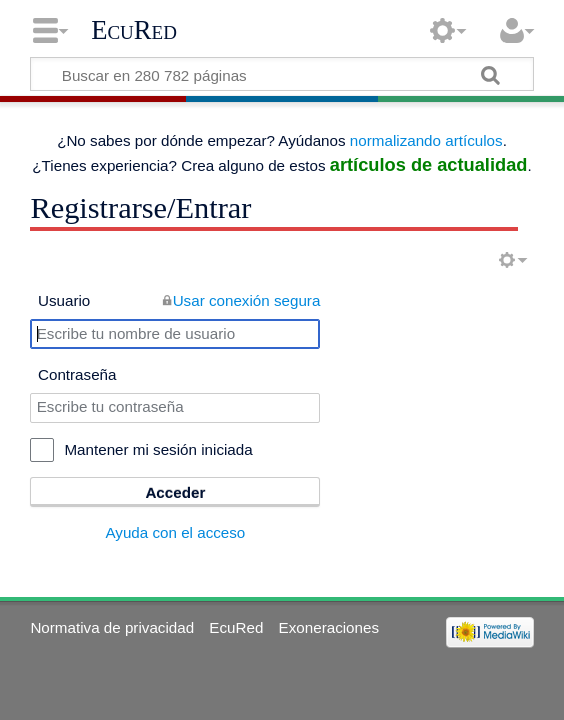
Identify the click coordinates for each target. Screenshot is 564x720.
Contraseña (77, 374)
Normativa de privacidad (112, 627)
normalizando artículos (426, 140)
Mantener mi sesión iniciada (158, 449)
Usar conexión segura (247, 300)
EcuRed (134, 30)
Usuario (64, 300)
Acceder (175, 492)
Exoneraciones (329, 627)
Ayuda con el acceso (175, 532)
